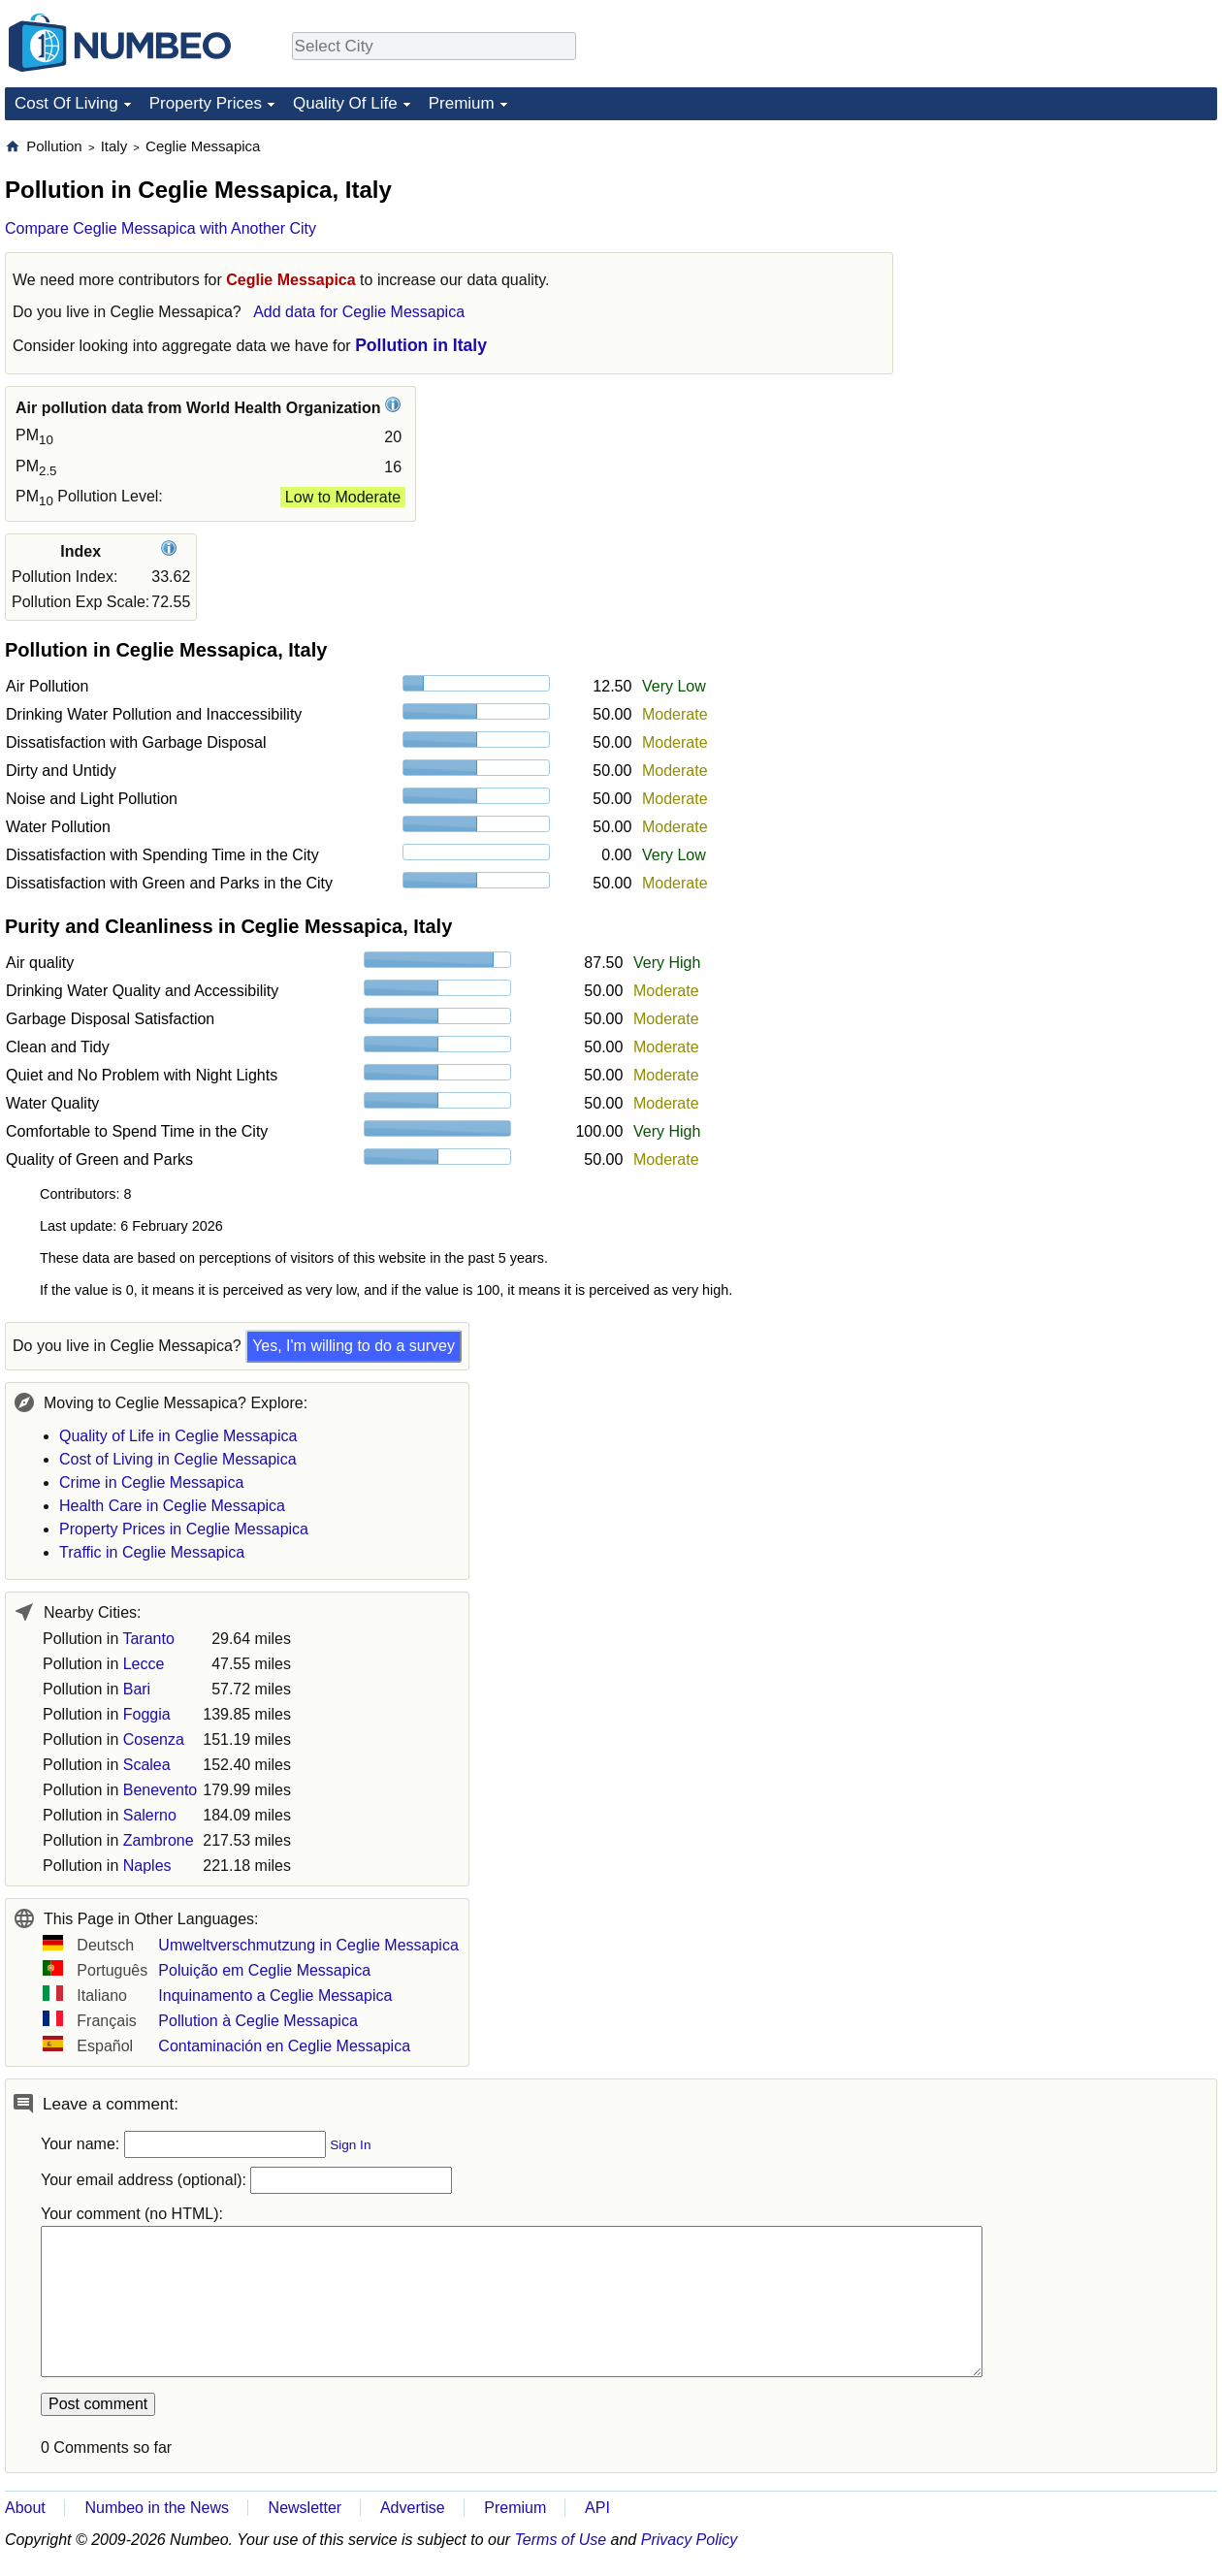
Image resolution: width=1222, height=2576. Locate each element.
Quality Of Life (345, 103)
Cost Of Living (66, 103)
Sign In (350, 2145)
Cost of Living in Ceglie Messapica (178, 1459)
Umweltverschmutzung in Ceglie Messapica (308, 1945)
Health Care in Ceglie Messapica (172, 1505)
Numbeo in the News (156, 2507)
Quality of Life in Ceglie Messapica (178, 1436)
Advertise (412, 2507)
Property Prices (205, 103)
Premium (462, 103)
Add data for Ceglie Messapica (359, 312)
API (597, 2507)
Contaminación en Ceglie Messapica (284, 2046)
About (25, 2507)
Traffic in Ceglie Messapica (151, 1552)
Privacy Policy (689, 2539)
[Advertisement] (1071, 258)
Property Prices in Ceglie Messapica (183, 1529)
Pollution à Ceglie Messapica (257, 2020)
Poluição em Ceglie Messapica (264, 1970)
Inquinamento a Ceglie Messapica (275, 1995)
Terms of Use (561, 2539)
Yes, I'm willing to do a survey (353, 1345)
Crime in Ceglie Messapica (151, 1482)
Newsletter (305, 2507)
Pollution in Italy (421, 345)
